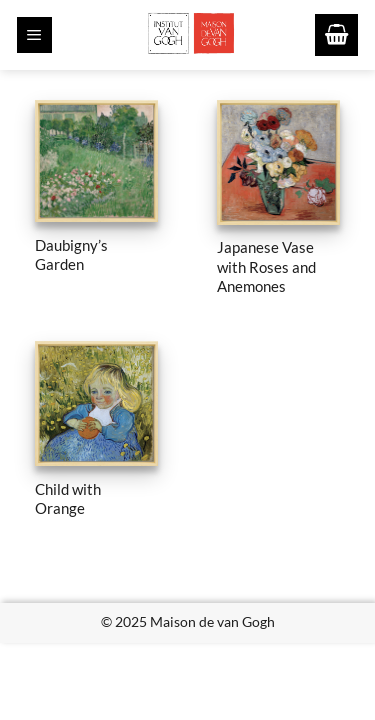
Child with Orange (68, 498)
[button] (34, 35)
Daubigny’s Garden (71, 254)
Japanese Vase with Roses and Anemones (266, 266)
